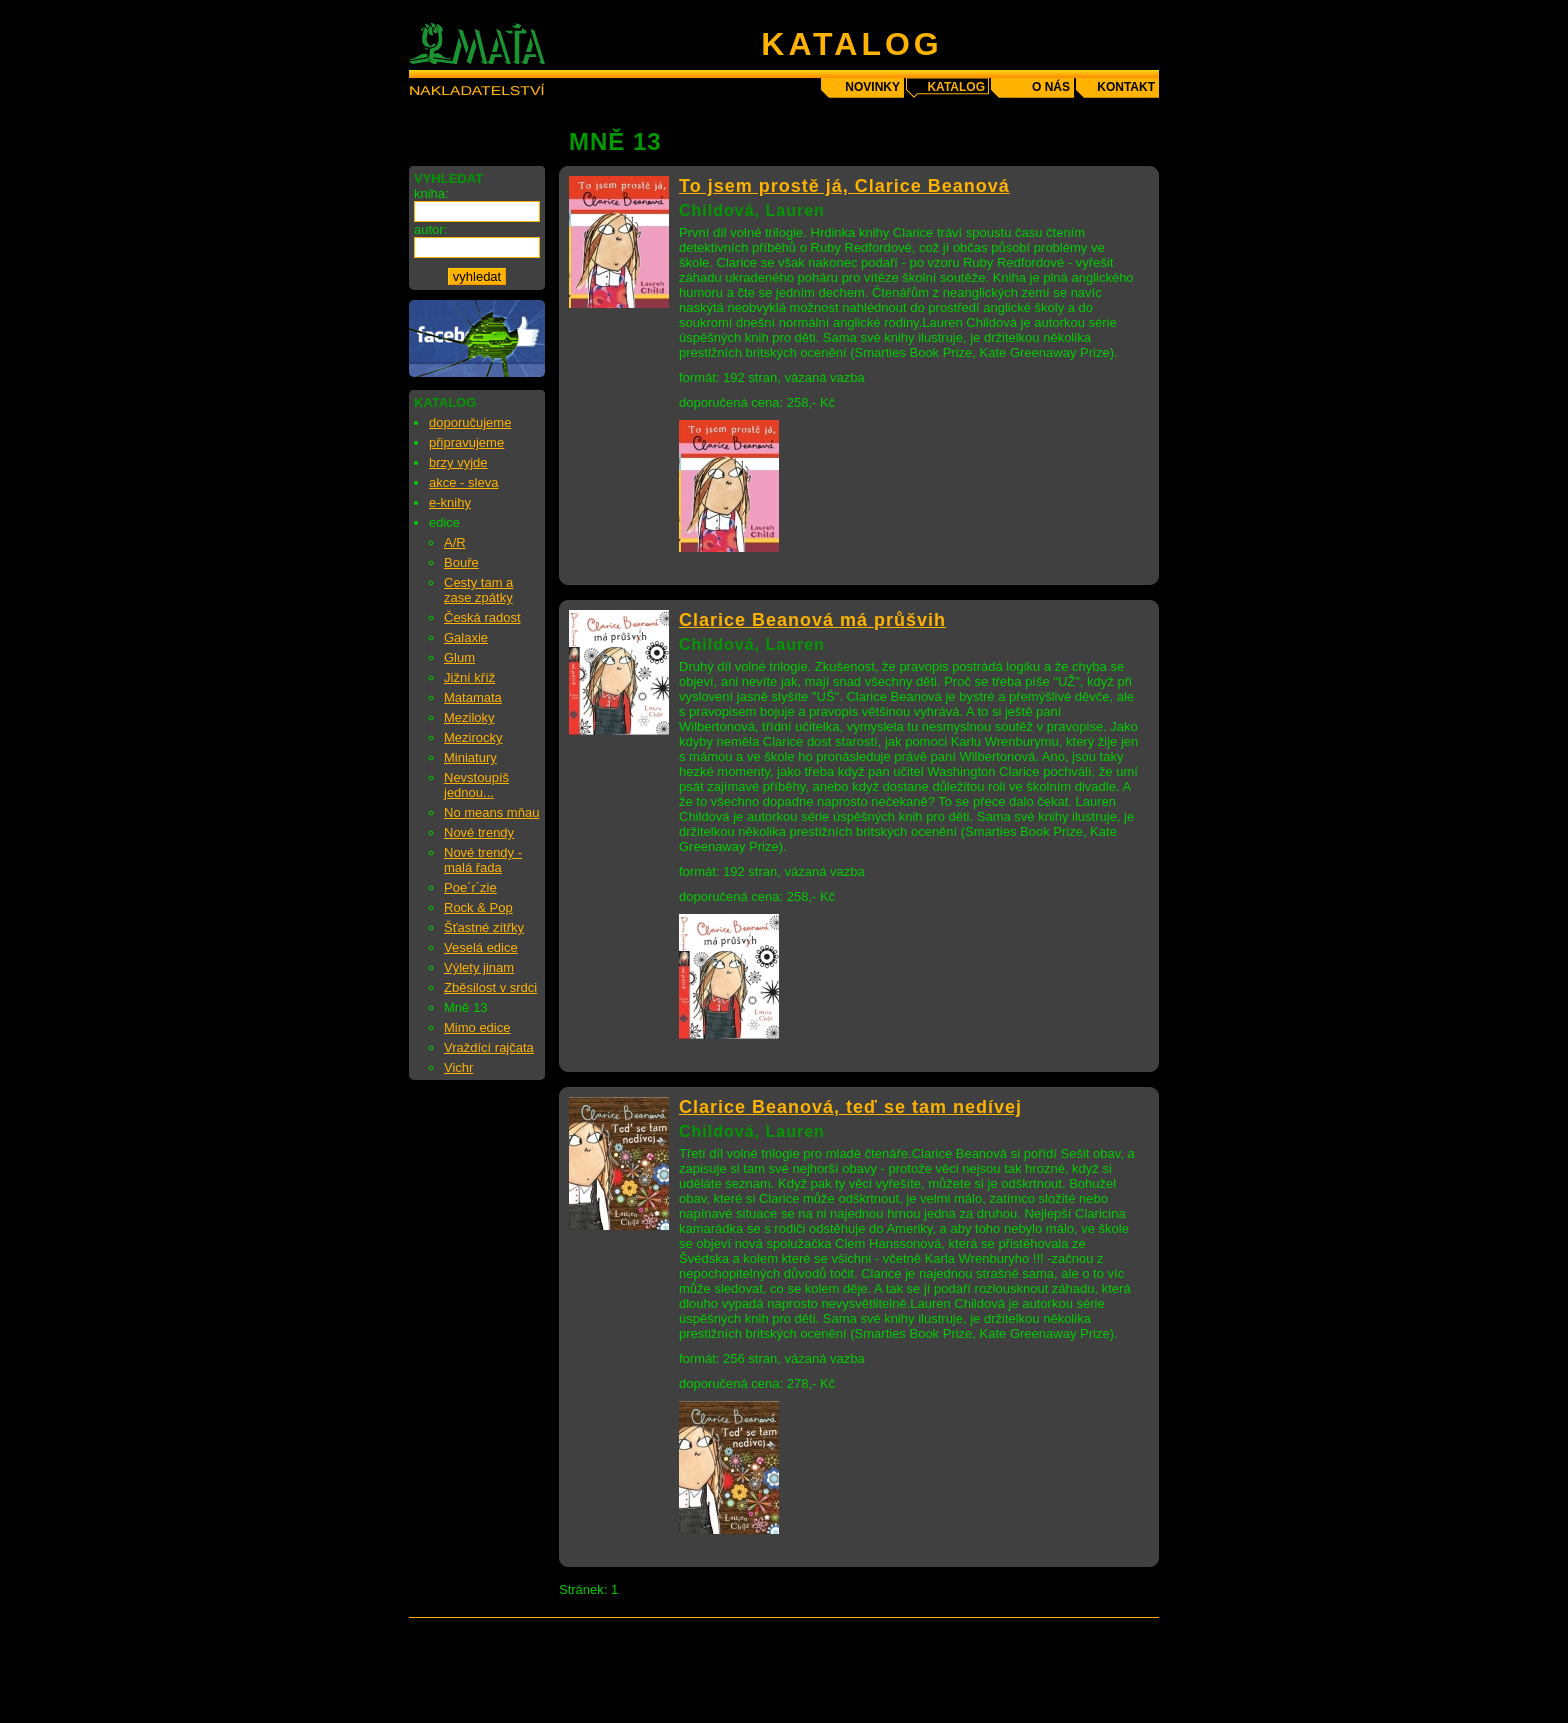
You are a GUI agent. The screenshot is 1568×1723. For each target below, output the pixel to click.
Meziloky (469, 717)
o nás (1051, 87)
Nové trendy (479, 832)
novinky (872, 87)
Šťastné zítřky (484, 927)
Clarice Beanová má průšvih (812, 620)
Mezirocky (473, 737)
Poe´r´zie (470, 887)
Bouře (461, 562)
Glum (459, 657)
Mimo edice (477, 1027)
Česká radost (482, 617)
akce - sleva (463, 482)
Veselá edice (481, 947)
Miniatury (470, 757)
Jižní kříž (469, 677)
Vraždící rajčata (489, 1047)
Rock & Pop (478, 907)
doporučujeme (470, 422)
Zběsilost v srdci (490, 987)
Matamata (473, 697)
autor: (430, 229)
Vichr (458, 1067)
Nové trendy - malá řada (483, 860)
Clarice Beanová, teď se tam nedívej (850, 1107)
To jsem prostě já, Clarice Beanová (844, 186)
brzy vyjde (458, 462)
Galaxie (466, 637)
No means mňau (491, 812)
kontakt (1126, 87)
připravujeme (466, 442)
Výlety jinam (479, 967)
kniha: (431, 193)
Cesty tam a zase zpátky (478, 590)
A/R (455, 542)
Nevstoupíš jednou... (476, 785)
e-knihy (450, 502)
